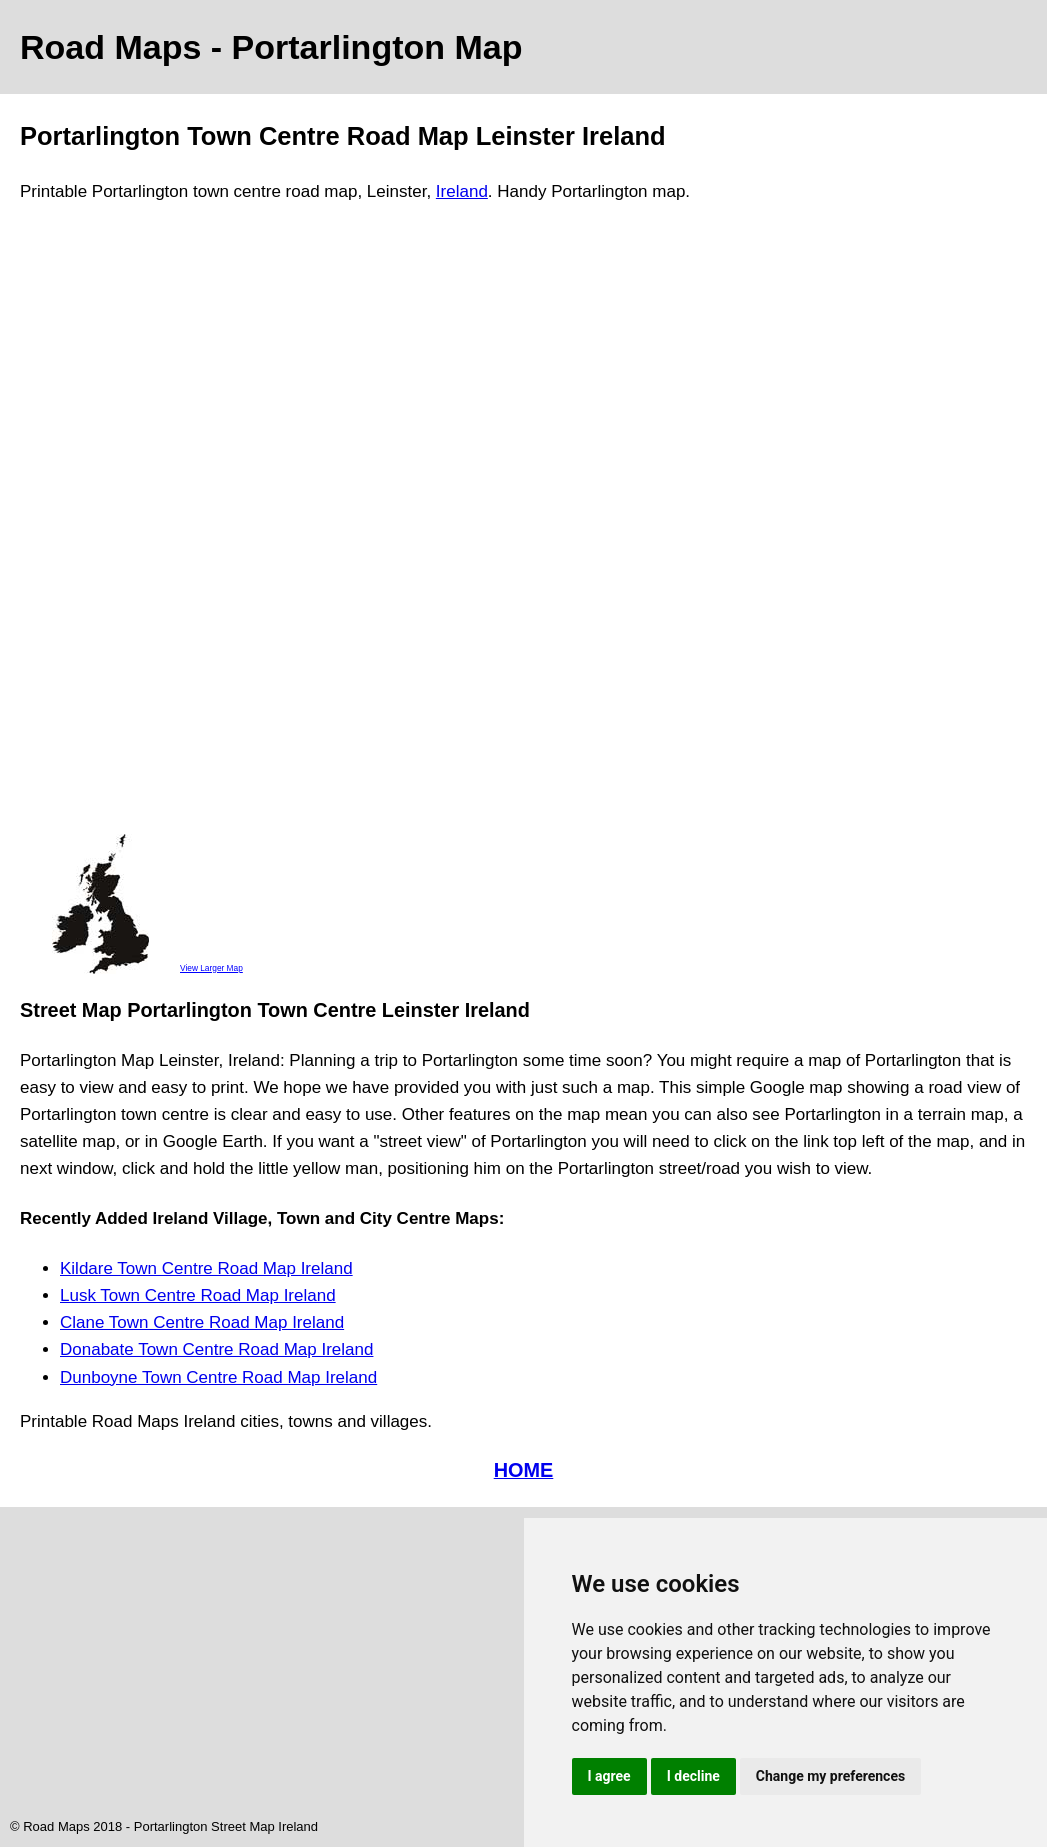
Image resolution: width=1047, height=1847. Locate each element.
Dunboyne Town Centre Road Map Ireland (218, 1377)
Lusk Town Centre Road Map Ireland (198, 1295)
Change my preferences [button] (830, 1776)
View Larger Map (211, 968)
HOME (524, 1470)
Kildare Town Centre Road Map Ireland (206, 1268)
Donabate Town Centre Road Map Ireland (216, 1349)
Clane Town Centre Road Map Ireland (202, 1322)
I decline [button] (693, 1776)
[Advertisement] (100, 527)
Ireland (462, 191)
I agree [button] (609, 1776)
